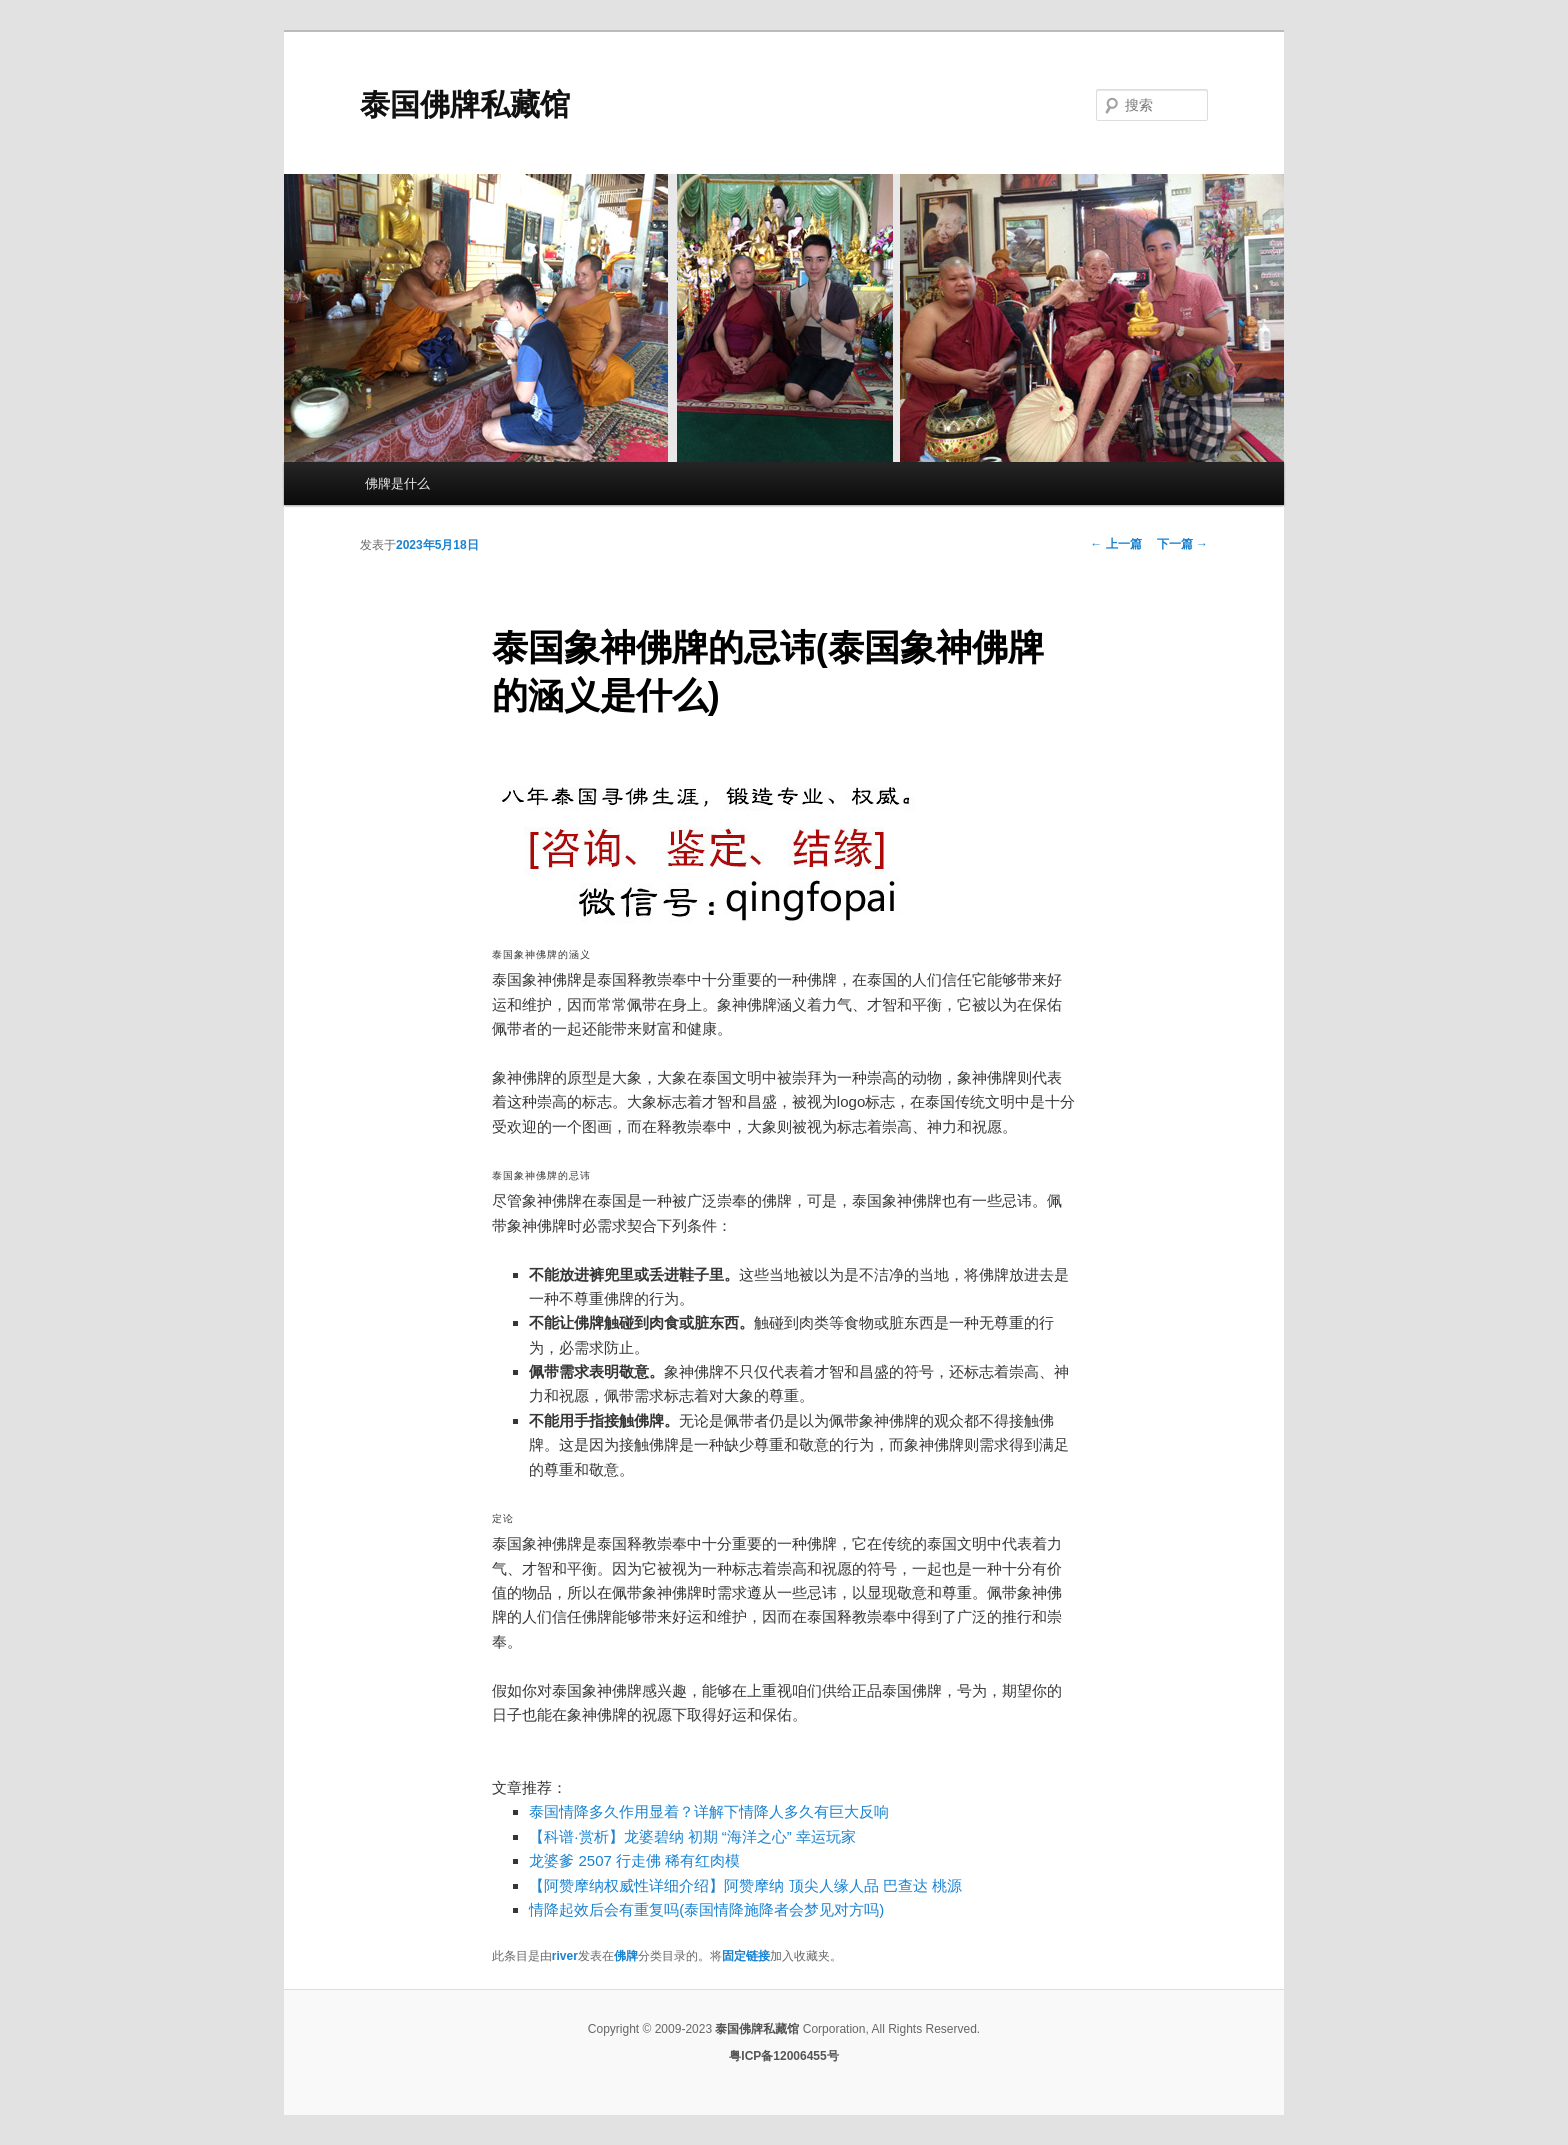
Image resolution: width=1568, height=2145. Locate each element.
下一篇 (1182, 544)
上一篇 (1115, 544)
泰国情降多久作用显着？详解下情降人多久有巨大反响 (709, 1811)
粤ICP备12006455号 (783, 2056)
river (565, 1956)
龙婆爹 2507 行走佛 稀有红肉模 (634, 1860)
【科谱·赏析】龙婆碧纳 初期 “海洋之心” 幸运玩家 (692, 1836)
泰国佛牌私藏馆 (465, 104)
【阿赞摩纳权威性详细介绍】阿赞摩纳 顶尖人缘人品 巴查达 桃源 (745, 1885)
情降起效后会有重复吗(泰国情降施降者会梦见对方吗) (706, 1909)
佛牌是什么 (397, 483)
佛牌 (626, 1956)
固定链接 (746, 1956)
